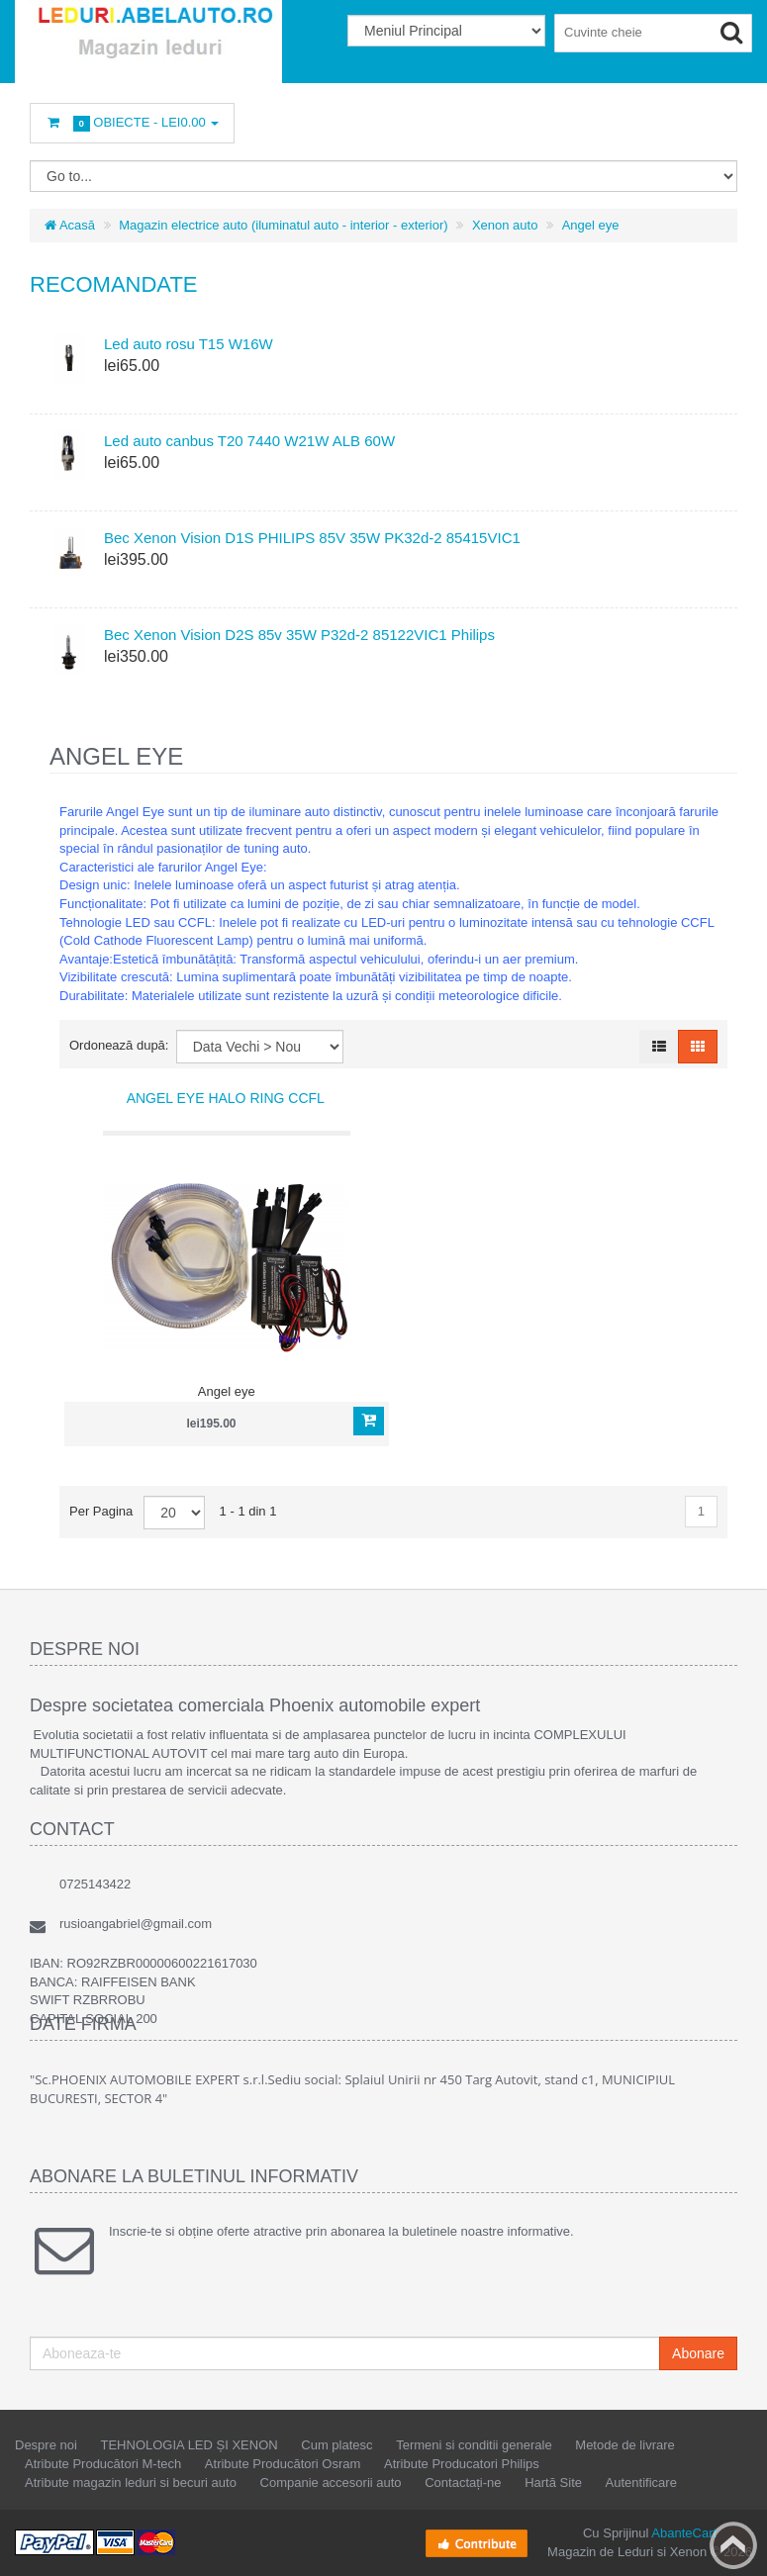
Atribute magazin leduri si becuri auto (131, 2482)
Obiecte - (132, 123)
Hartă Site (553, 2482)
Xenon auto (505, 225)
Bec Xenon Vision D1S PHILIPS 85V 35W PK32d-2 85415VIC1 (312, 537)
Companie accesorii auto (331, 2482)
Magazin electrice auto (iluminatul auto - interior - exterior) (283, 225)
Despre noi (46, 2445)
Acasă (70, 225)
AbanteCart (684, 2533)
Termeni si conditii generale (474, 2445)
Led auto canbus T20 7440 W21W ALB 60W (249, 440)
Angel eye (591, 225)
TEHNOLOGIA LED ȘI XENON (189, 2445)
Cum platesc (336, 2445)
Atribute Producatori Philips (461, 2463)
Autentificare (641, 2482)
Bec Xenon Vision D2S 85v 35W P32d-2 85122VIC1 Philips (299, 634)
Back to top (733, 2545)
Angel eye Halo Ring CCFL (226, 1098)
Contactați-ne (463, 2482)
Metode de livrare (624, 2445)
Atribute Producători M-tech (103, 2463)
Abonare (698, 2353)
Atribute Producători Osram (283, 2463)
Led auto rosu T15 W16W (188, 343)
